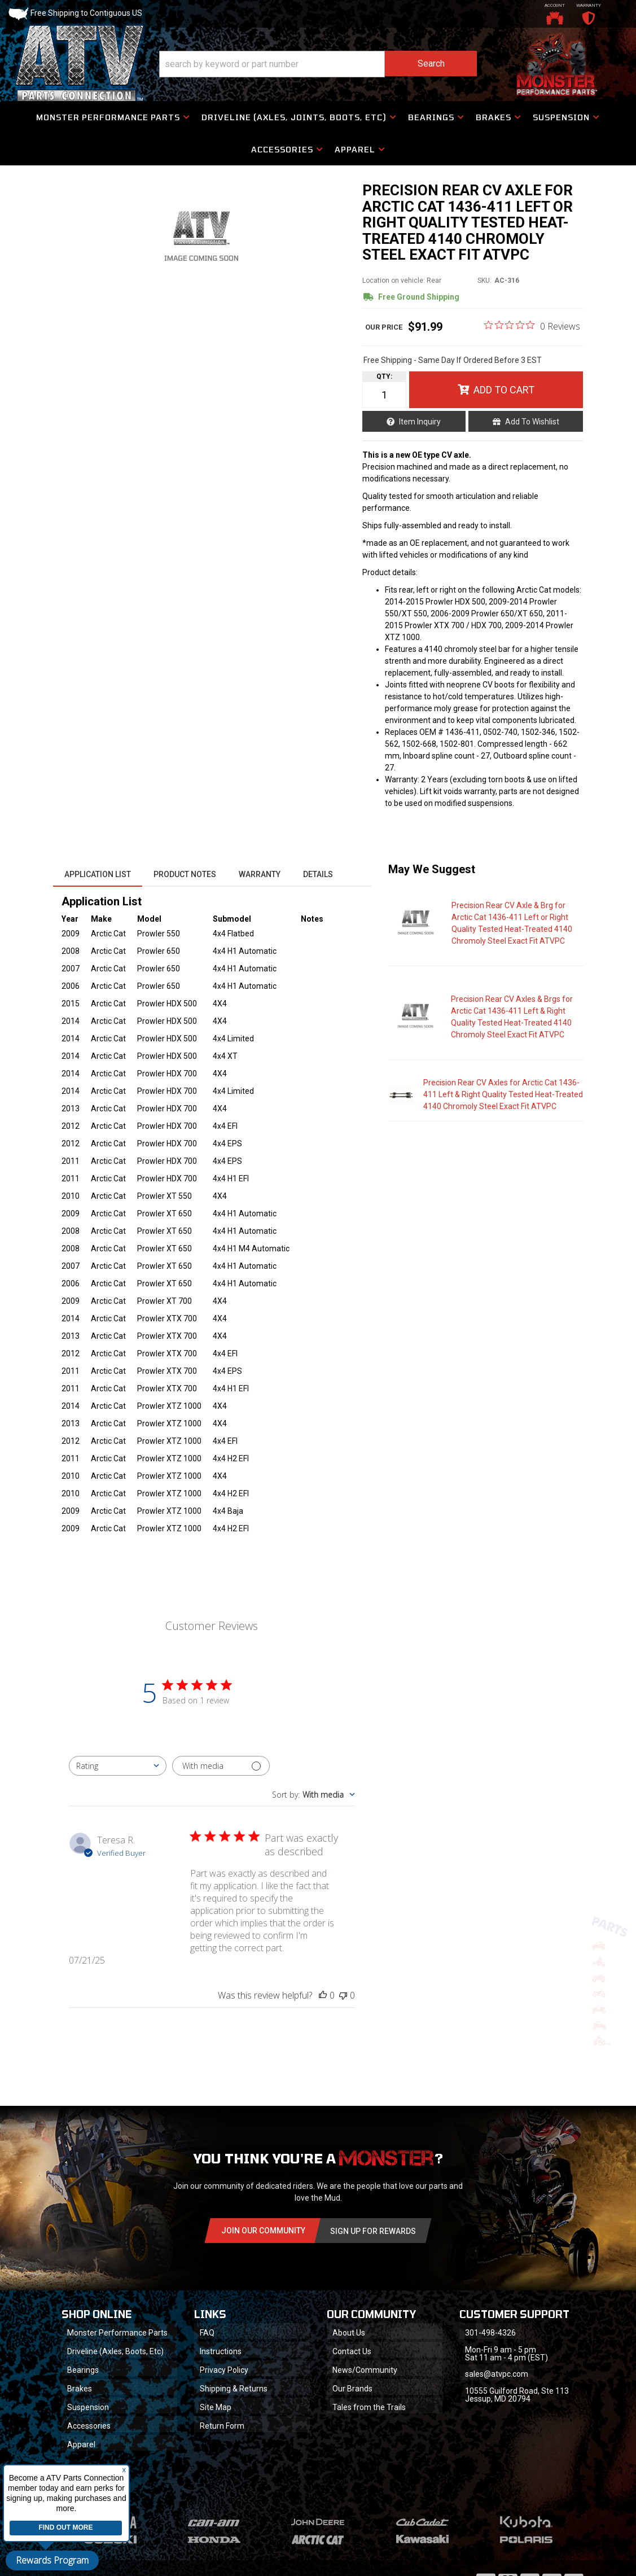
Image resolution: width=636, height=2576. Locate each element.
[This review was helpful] (323, 1995)
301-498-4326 (490, 2332)
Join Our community (263, 2230)
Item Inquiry (420, 421)
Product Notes (184, 874)
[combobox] (117, 1766)
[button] (318, 64)
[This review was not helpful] (343, 1995)
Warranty (259, 874)
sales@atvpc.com (496, 2373)
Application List (97, 874)
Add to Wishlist (532, 421)
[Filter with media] (221, 1766)
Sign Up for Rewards (373, 2231)
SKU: (484, 280)
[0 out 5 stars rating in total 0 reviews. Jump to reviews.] (532, 325)
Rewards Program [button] (52, 2560)
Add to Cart (503, 390)
